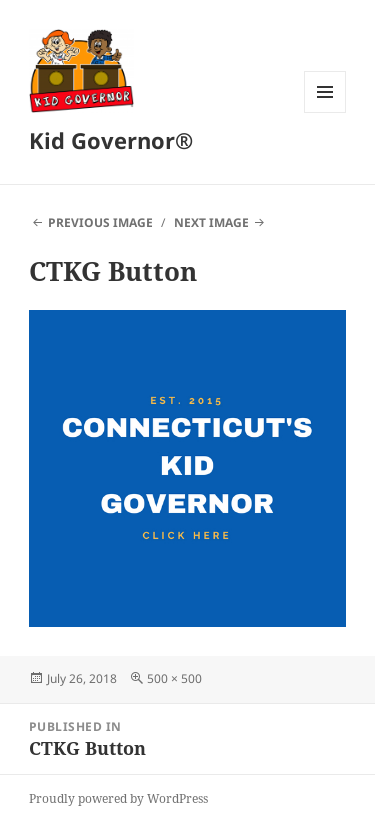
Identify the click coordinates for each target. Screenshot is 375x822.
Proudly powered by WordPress (118, 798)
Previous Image (100, 222)
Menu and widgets (325, 112)
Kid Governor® (111, 140)
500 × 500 (174, 678)
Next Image (211, 222)
